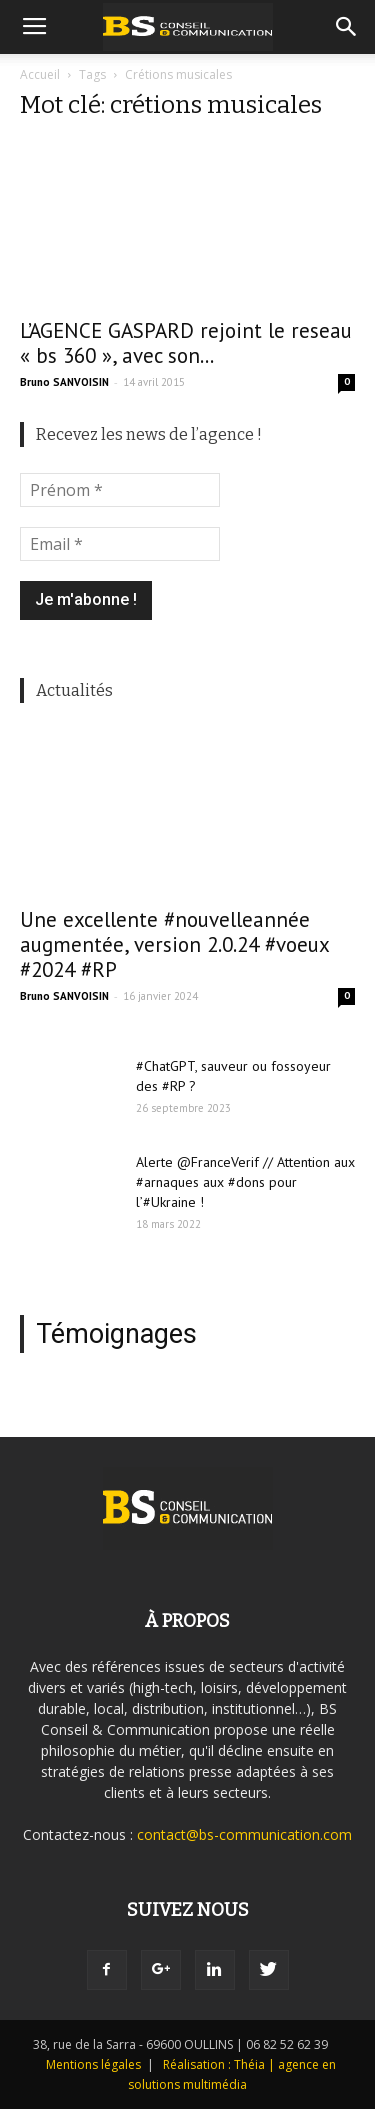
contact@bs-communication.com (244, 1834)
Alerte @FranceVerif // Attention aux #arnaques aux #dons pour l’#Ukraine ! (245, 1182)
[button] (347, 27)
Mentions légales (93, 2064)
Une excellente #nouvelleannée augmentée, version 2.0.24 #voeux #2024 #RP (174, 944)
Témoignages (116, 1334)
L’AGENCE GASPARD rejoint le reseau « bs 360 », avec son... (186, 343)
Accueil (40, 74)
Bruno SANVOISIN (64, 382)
